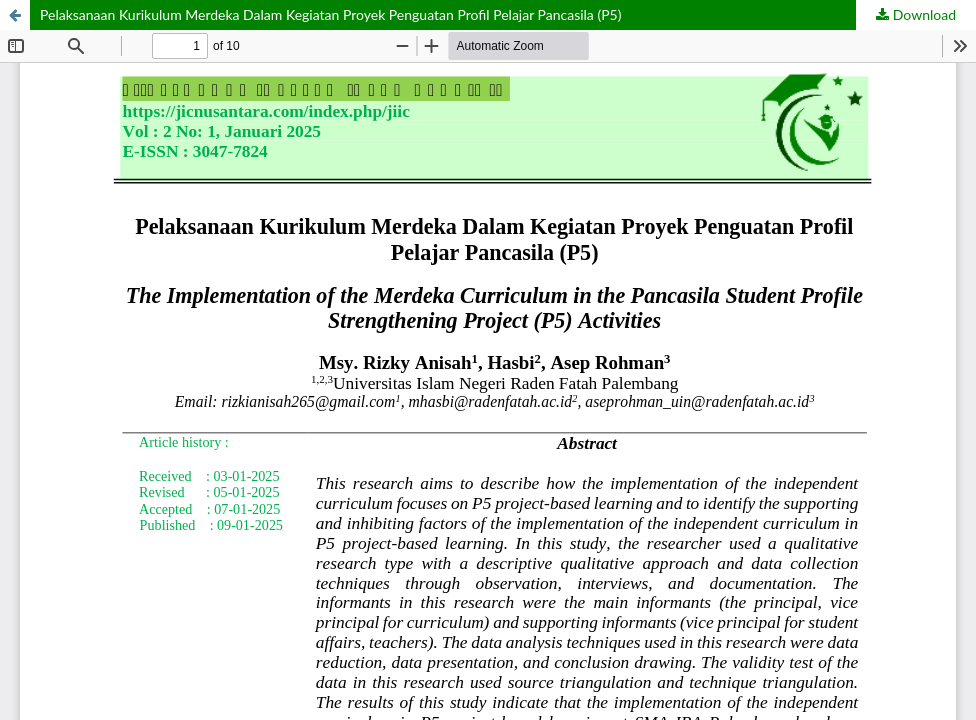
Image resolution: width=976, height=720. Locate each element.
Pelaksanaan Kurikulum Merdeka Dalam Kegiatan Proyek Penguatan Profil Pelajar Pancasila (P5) (330, 14)
